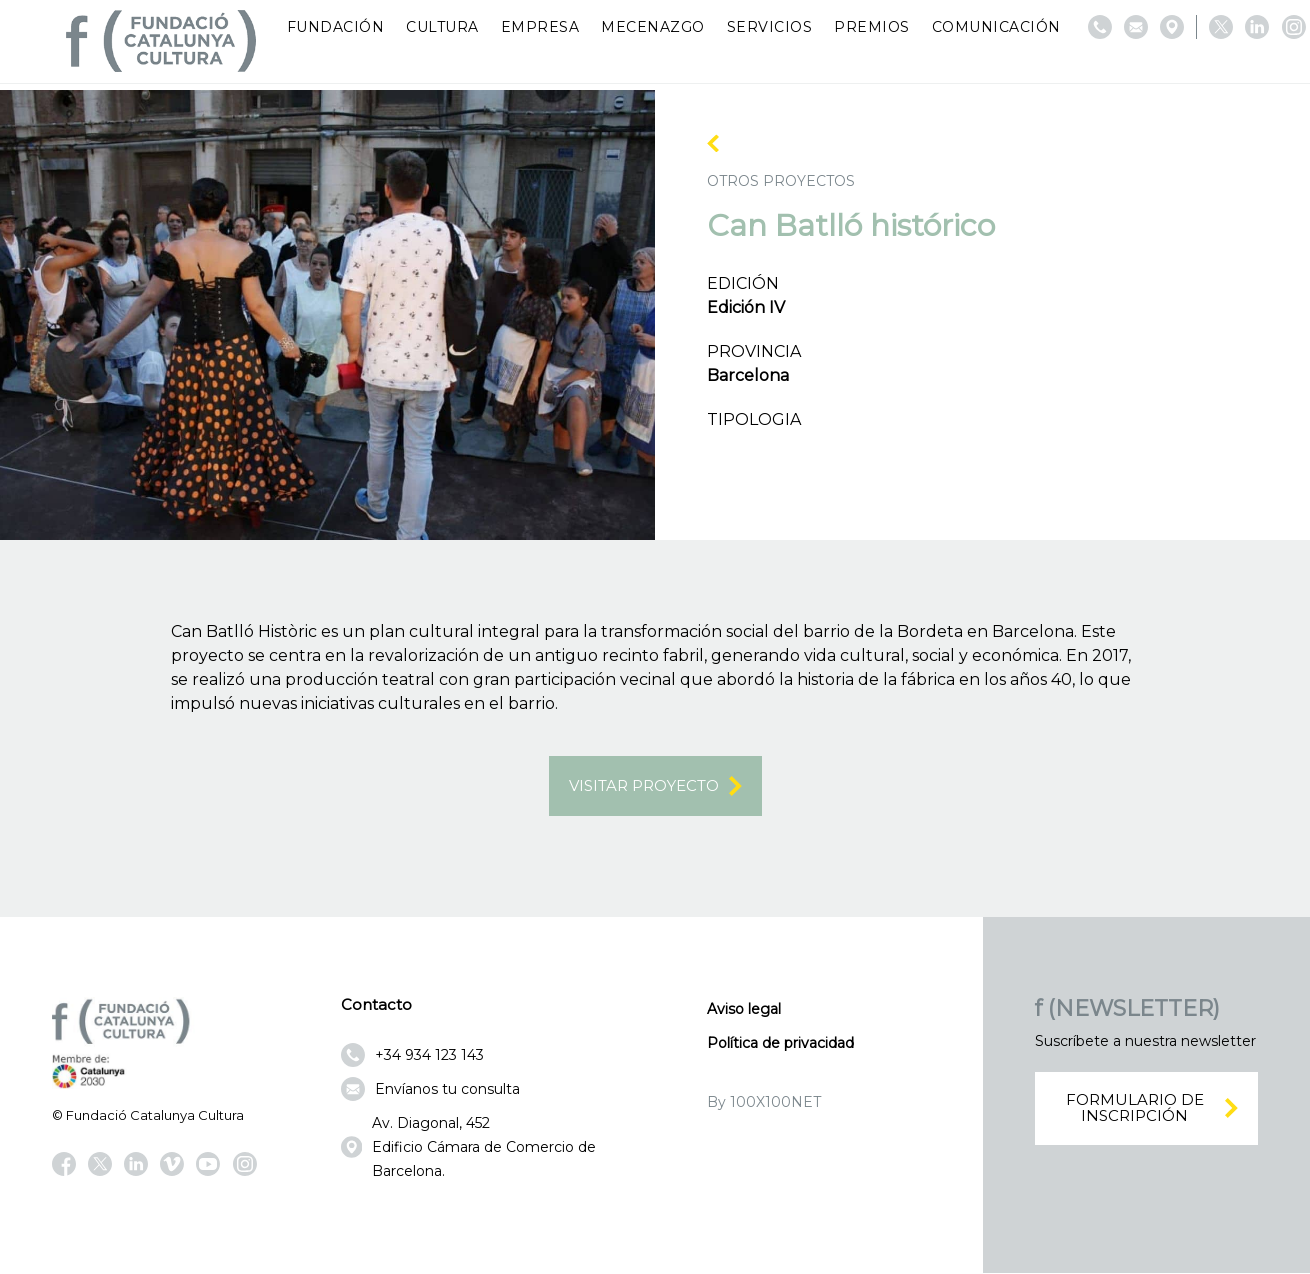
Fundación (336, 27)
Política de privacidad (780, 1043)
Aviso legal (744, 1009)
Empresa (540, 27)
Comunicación (996, 27)
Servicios (770, 27)
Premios (872, 27)
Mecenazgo (653, 27)
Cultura (442, 27)
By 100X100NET (764, 1102)
